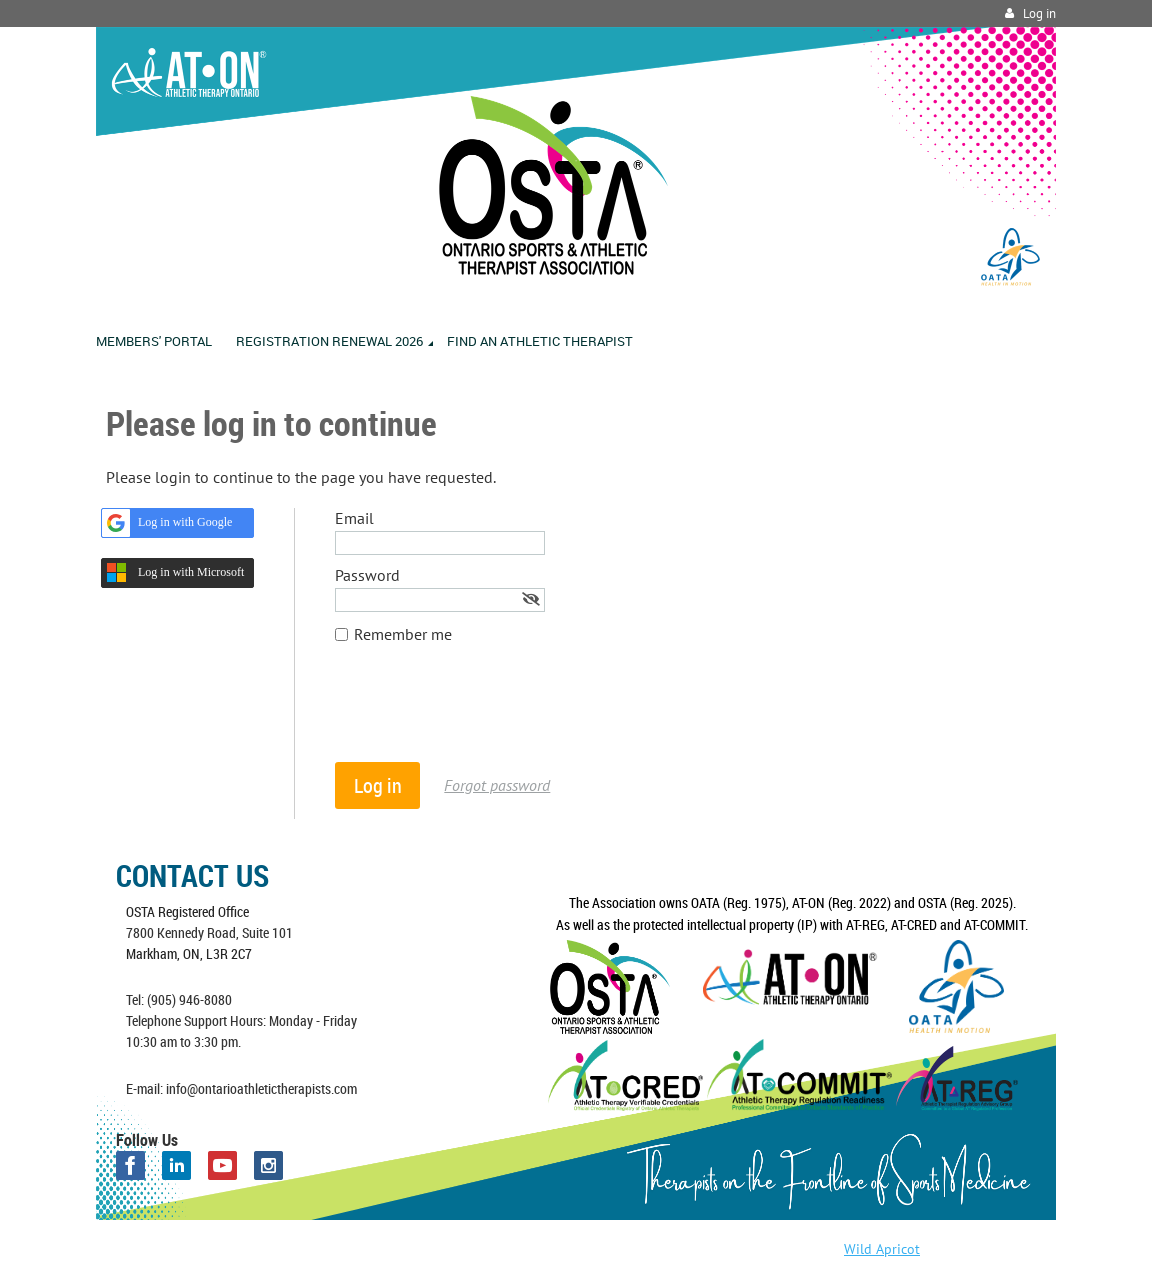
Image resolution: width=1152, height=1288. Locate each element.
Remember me (403, 634)
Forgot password (497, 785)
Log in (1039, 13)
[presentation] (487, 713)
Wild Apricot (882, 1249)
